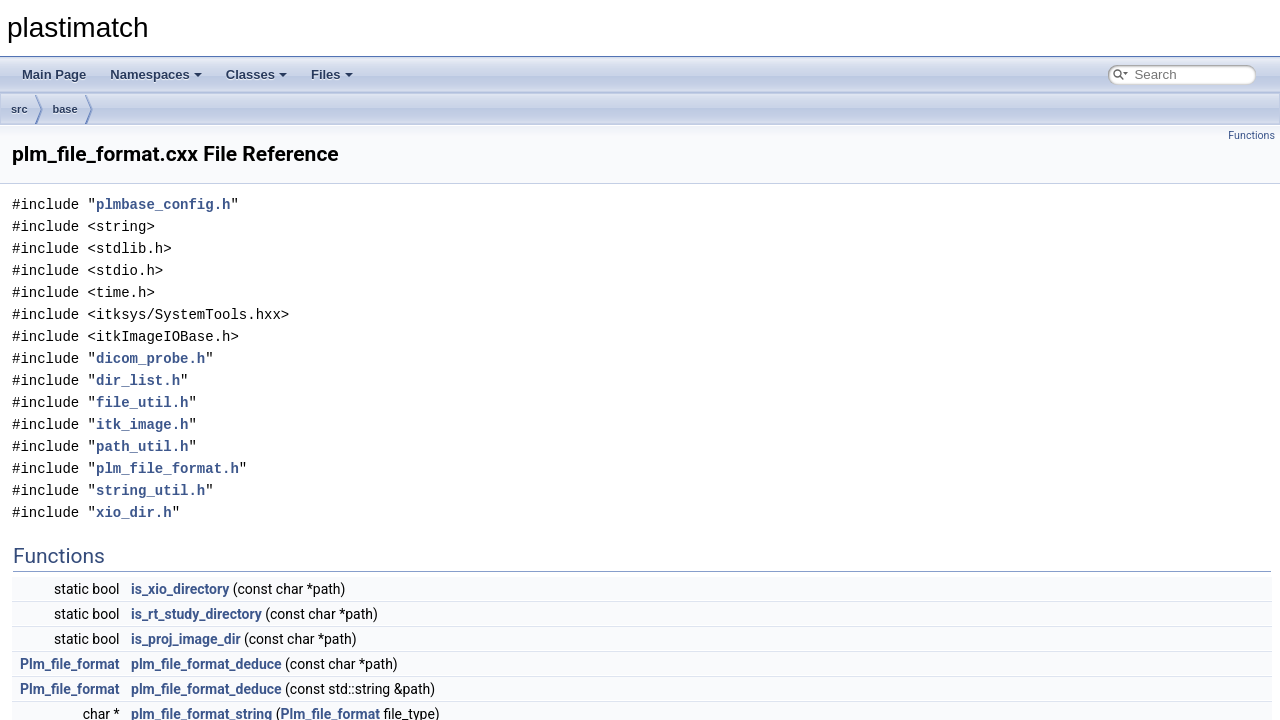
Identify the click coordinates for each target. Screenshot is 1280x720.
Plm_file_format (70, 664)
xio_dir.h (134, 512)
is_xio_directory (180, 589)
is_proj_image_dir (186, 639)
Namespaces (156, 74)
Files (332, 74)
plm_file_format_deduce (206, 664)
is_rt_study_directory (196, 614)
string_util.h (150, 490)
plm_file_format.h (167, 468)
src (19, 109)
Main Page (54, 74)
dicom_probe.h (150, 358)
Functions (1251, 135)
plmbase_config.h (163, 204)
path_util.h (142, 446)
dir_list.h (138, 380)
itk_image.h (142, 424)
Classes (256, 74)
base (65, 109)
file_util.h (142, 402)
